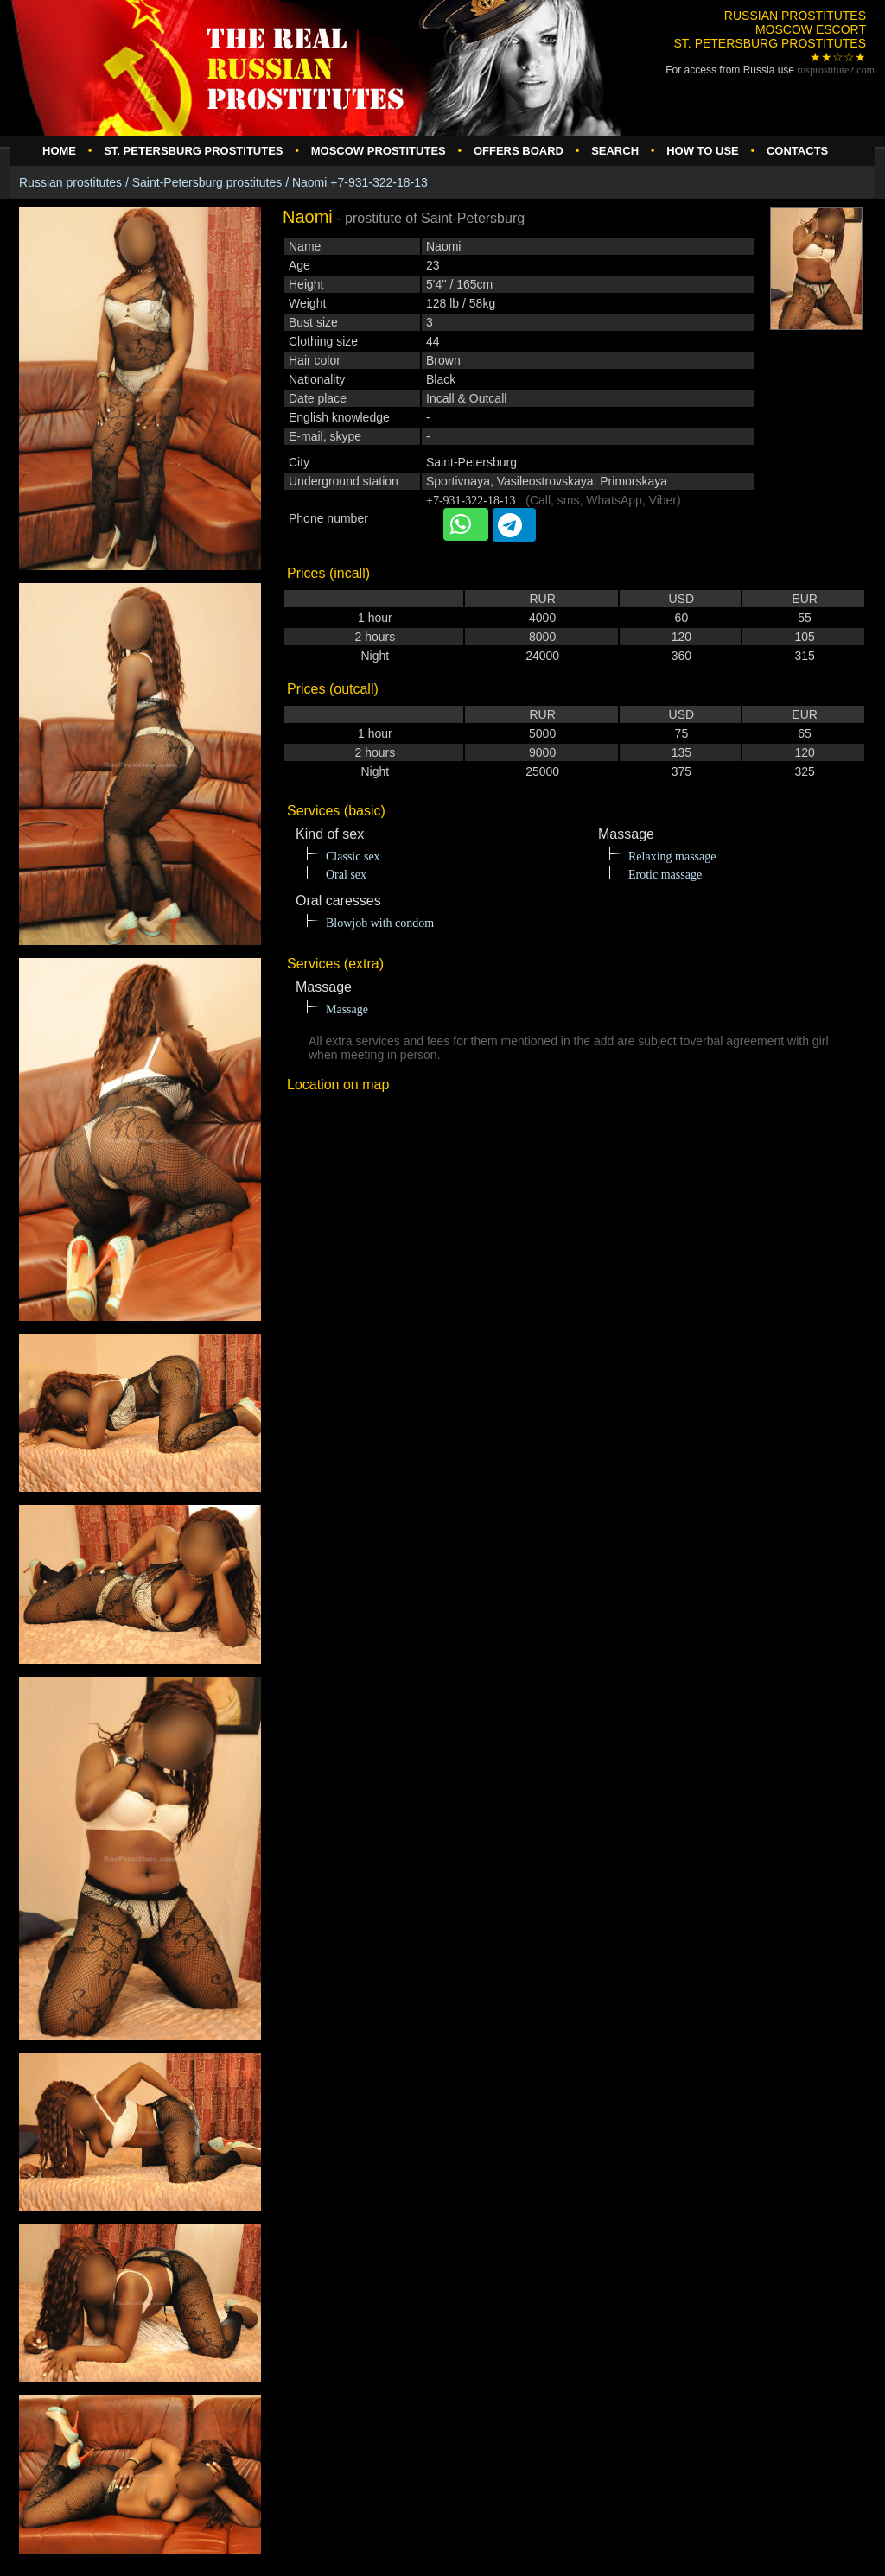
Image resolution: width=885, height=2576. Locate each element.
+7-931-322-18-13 (471, 500)
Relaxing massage (672, 856)
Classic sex (353, 856)
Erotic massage (665, 874)
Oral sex (346, 874)
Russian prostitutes (70, 182)
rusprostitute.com (836, 70)
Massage (347, 1009)
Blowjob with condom (380, 923)
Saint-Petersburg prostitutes (207, 182)
